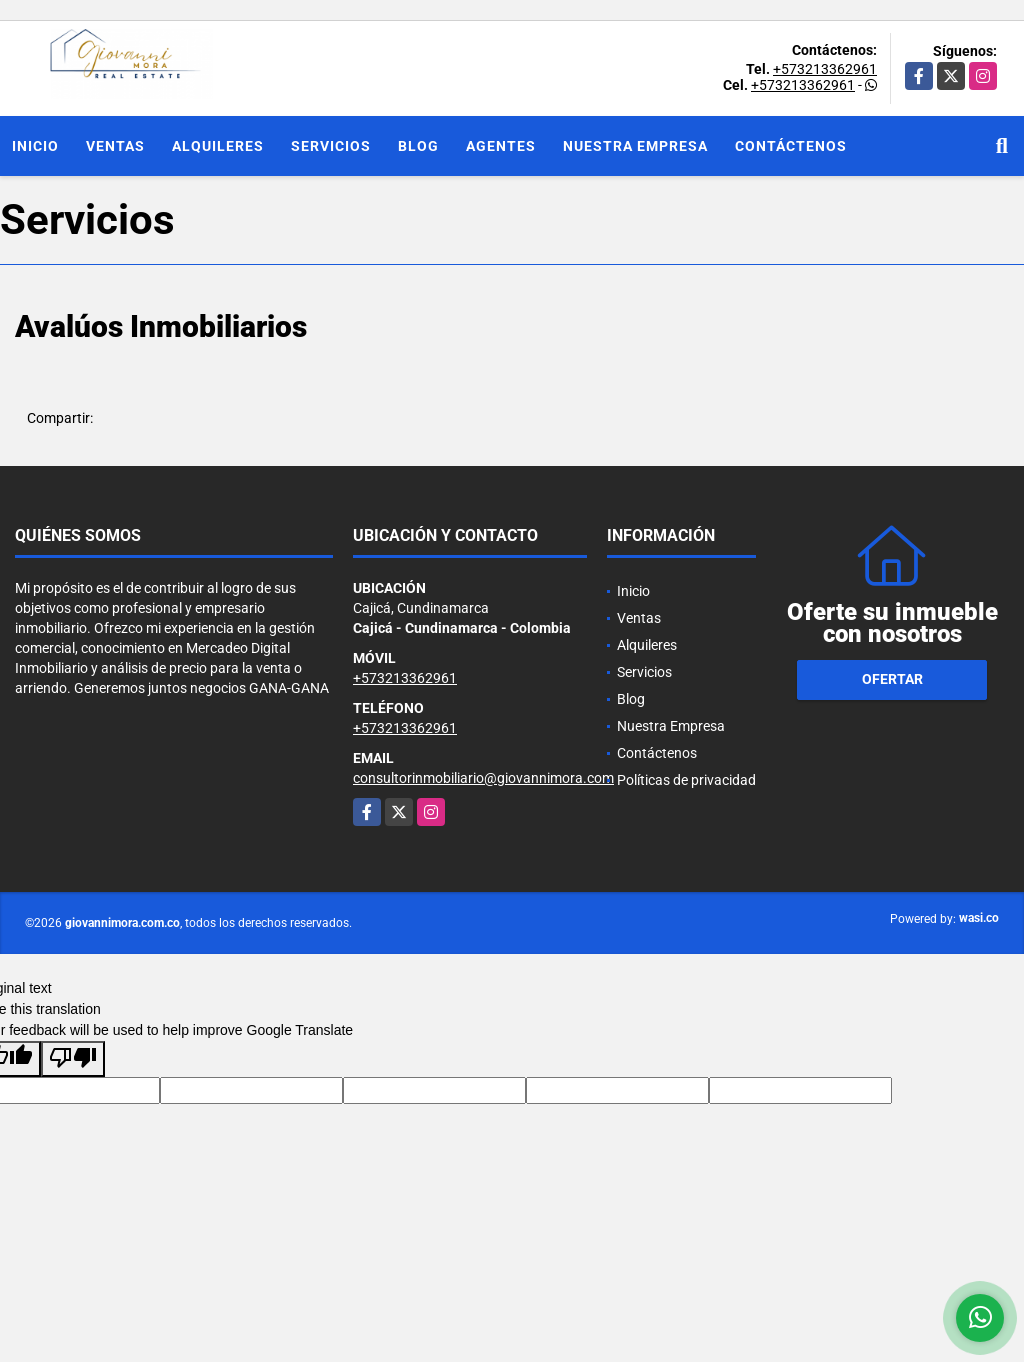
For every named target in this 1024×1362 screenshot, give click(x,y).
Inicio (35, 146)
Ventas (115, 146)
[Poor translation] (73, 1059)
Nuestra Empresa (635, 146)
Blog (418, 146)
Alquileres (218, 146)
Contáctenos (791, 146)
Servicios (331, 146)
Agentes (501, 146)
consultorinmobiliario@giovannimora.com (483, 778)
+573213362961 (825, 69)
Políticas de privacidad (686, 780)
